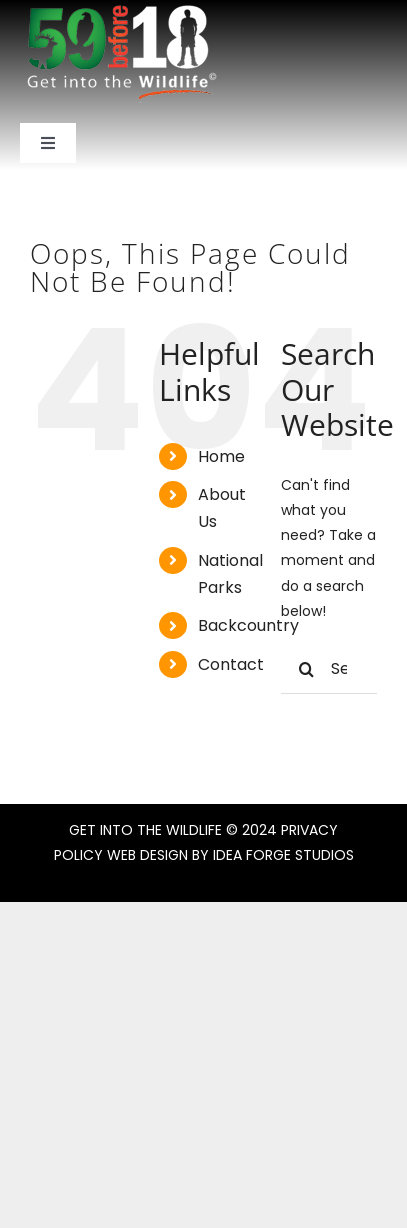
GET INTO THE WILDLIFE (145, 830)
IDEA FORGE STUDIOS (283, 855)
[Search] (306, 669)
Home (221, 456)
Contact (231, 664)
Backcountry (248, 625)
